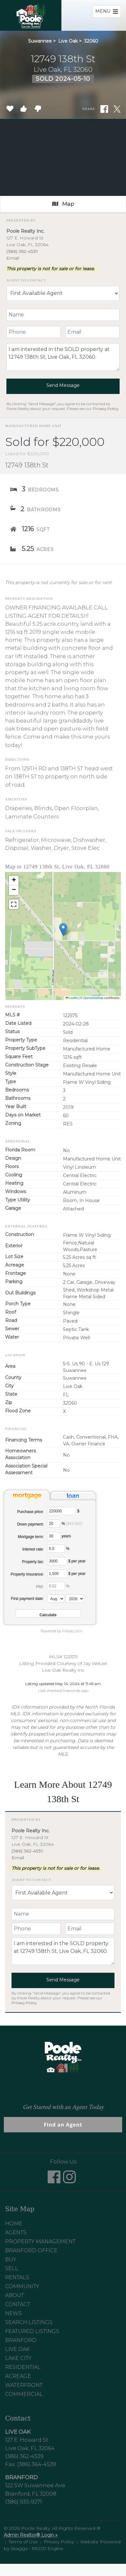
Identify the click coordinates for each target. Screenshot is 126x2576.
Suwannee (40, 41)
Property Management (40, 2241)
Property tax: (33, 1562)
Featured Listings (32, 2331)
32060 (91, 41)
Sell (11, 2268)
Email (12, 258)
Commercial (24, 2394)
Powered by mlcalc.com (62, 1631)
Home (13, 2224)
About (14, 2295)
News (13, 2313)
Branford (20, 2340)
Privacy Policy (105, 408)
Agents (16, 2232)
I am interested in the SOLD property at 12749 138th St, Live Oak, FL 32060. (63, 357)
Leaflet (72, 997)
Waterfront (24, 2385)
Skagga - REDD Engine (37, 2548)
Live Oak (68, 41)
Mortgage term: (31, 1537)
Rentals (17, 2277)
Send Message (63, 385)
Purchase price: (30, 1512)
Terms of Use (23, 2542)
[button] (63, 929)
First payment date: (27, 1598)
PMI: (40, 1587)
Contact (17, 2304)
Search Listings (28, 2322)
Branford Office (31, 2250)
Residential (23, 2367)
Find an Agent (63, 2124)
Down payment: (30, 1524)
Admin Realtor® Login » (31, 2535)
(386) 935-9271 (23, 2501)
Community (22, 2286)
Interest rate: (33, 1549)
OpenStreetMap (93, 997)
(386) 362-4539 (22, 251)
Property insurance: (27, 1574)
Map (63, 204)
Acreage (18, 2376)
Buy (10, 2259)
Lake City (18, 2358)
